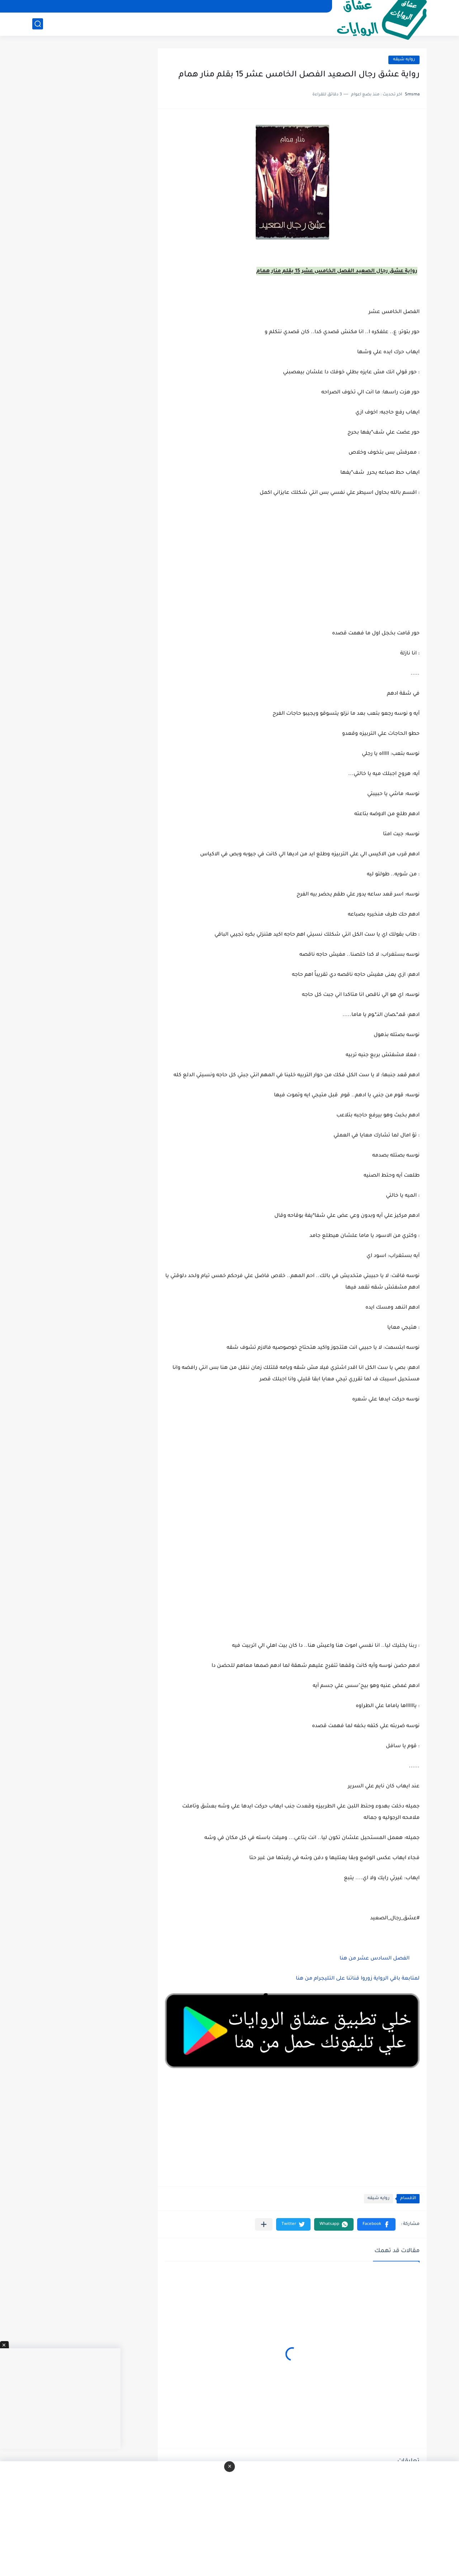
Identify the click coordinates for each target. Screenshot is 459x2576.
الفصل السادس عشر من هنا (375, 1959)
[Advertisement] (292, 1481)
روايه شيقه (404, 59)
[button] (376, 2224)
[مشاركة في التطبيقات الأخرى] (264, 2224)
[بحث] (37, 23)
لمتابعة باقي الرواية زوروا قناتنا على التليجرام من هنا (358, 1979)
